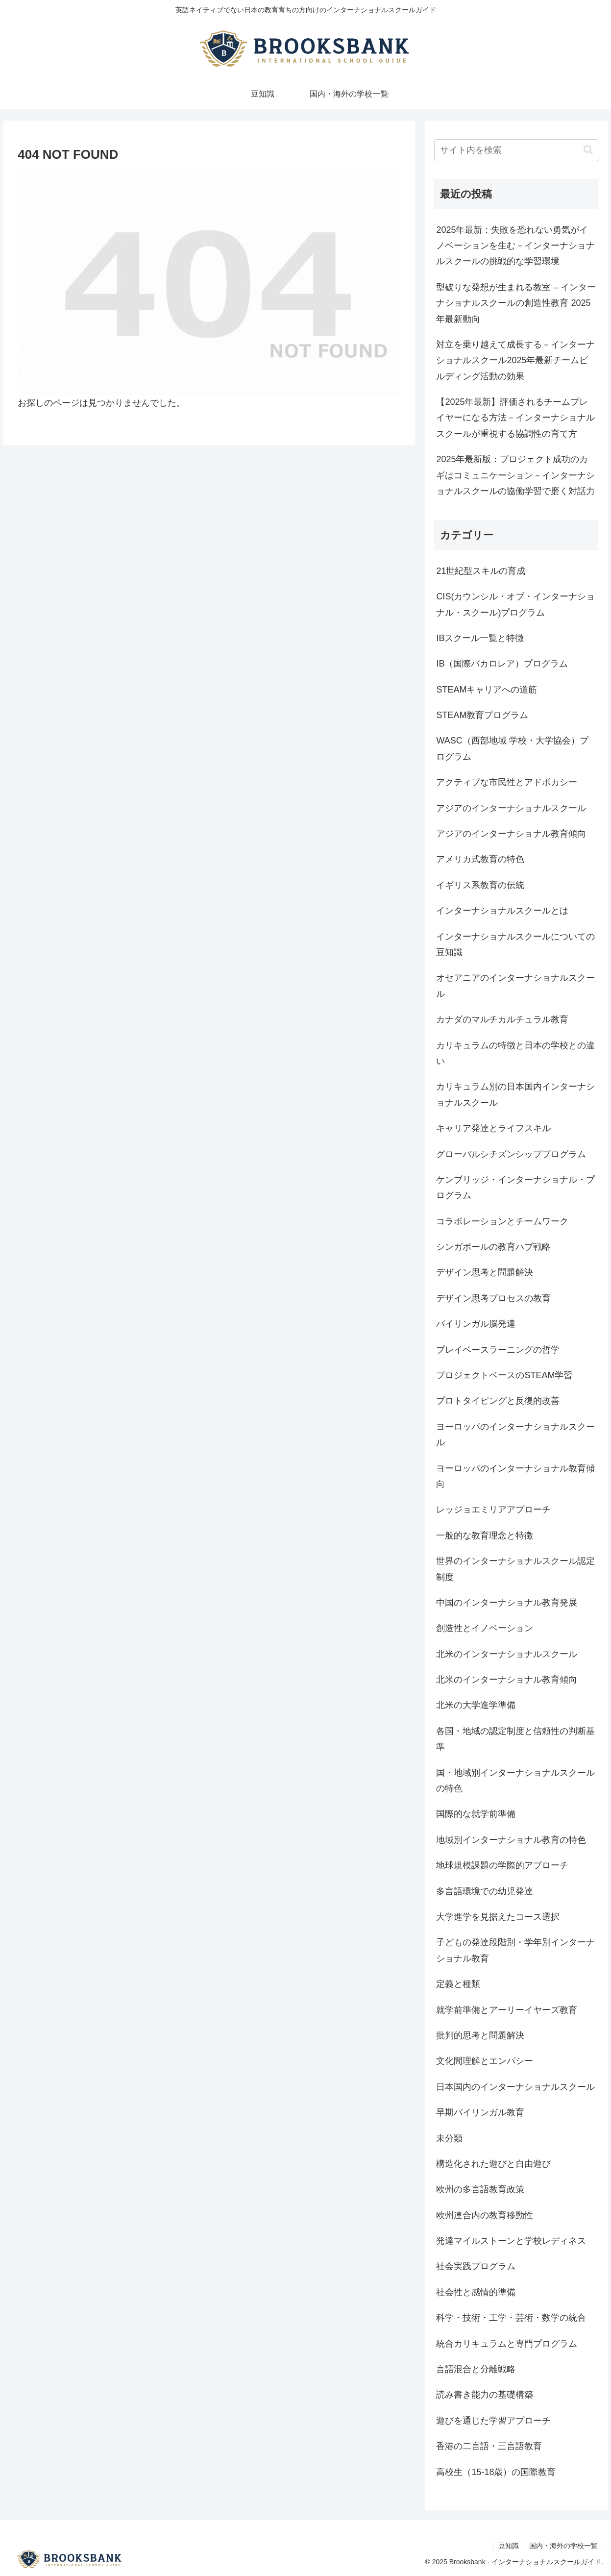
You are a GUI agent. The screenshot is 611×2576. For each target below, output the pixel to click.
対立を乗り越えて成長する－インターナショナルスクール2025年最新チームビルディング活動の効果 (515, 360)
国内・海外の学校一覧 (563, 2546)
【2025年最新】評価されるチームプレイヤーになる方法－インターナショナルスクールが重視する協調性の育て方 (515, 418)
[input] (516, 150)
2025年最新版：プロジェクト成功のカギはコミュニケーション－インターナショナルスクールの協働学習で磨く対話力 (515, 475)
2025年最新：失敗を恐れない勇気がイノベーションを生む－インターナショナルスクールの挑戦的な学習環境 (515, 246)
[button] (588, 149)
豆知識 (508, 2546)
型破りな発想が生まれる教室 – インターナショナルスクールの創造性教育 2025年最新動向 (516, 303)
